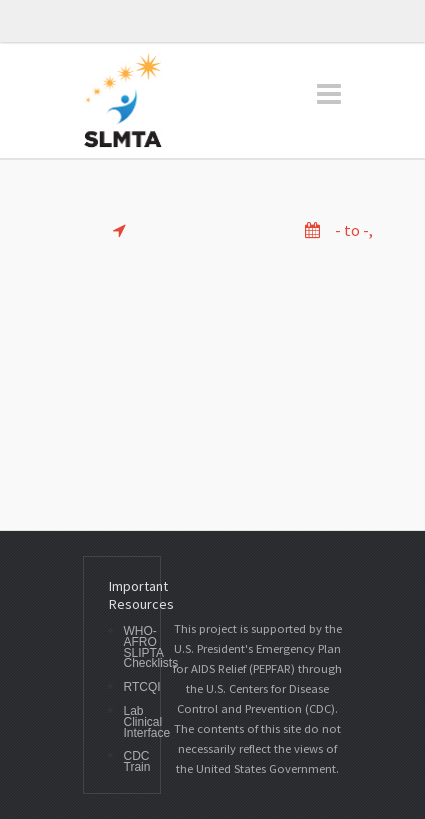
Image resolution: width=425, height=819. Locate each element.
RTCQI (142, 687)
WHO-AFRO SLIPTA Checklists (151, 647)
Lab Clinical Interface (147, 722)
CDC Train (137, 762)
